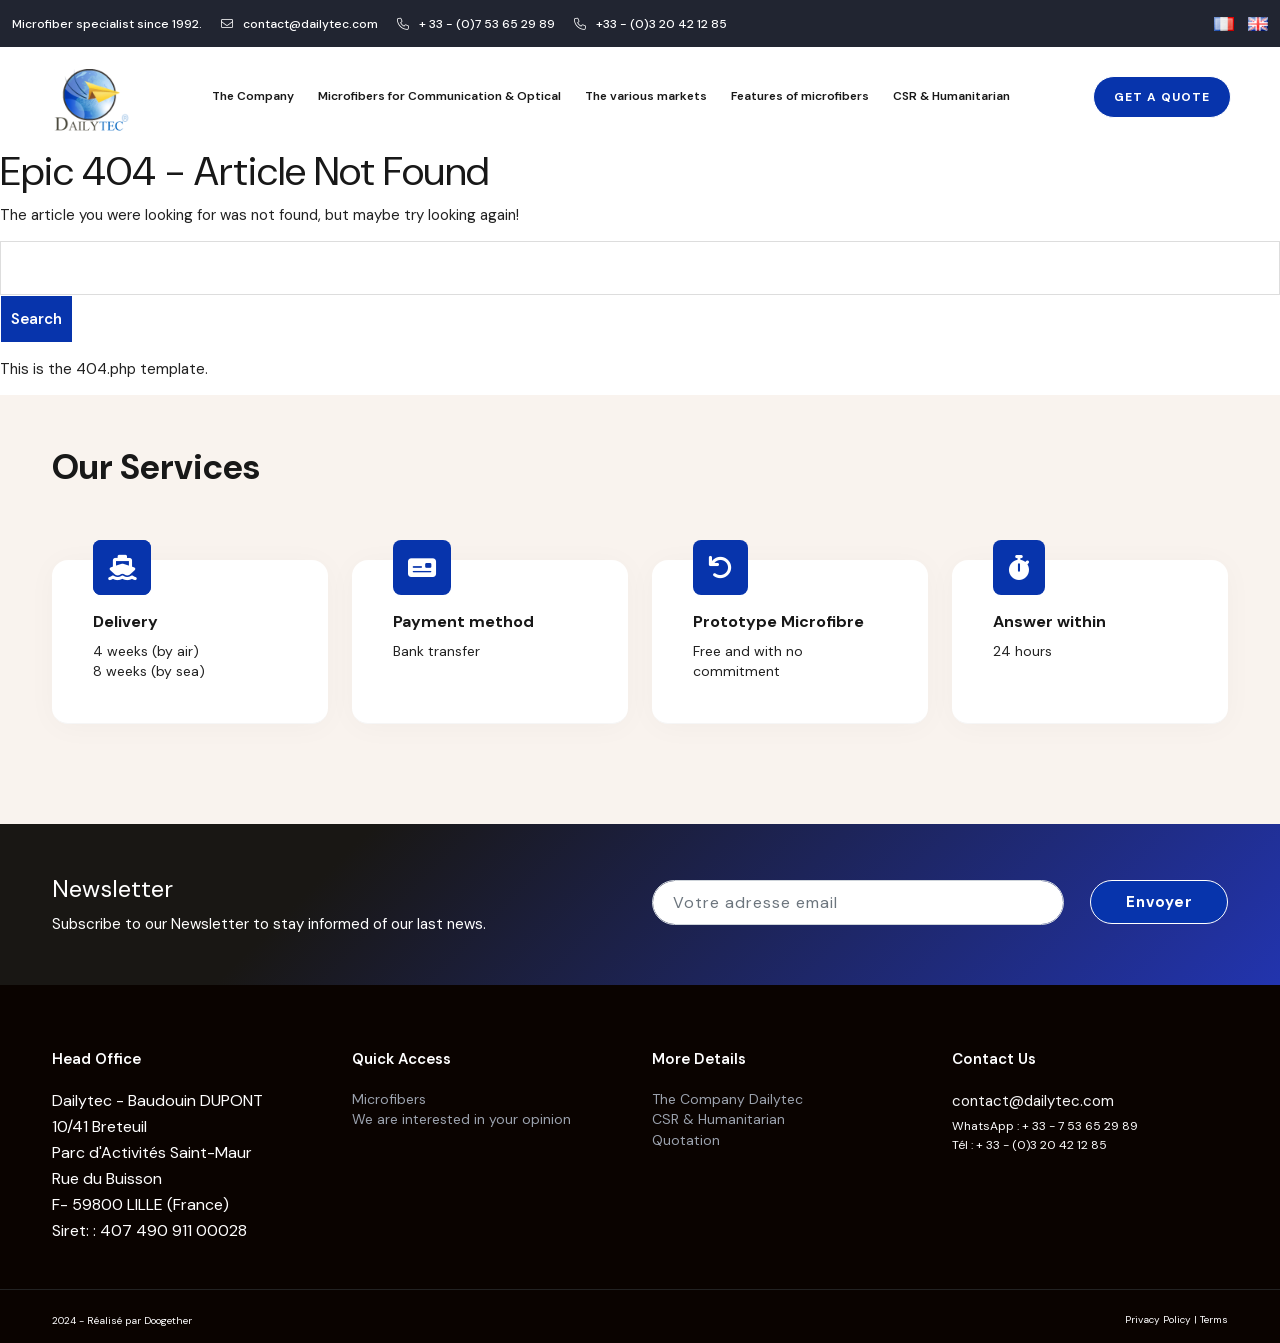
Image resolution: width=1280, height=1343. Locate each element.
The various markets (646, 96)
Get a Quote (1162, 97)
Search (36, 319)
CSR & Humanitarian (951, 96)
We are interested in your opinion (461, 1111)
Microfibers (389, 1091)
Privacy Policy (1158, 1312)
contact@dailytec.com (1033, 1094)
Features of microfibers (800, 96)
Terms (1214, 1312)
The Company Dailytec (727, 1091)
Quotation (686, 1131)
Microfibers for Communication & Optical (439, 96)
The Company (253, 96)
